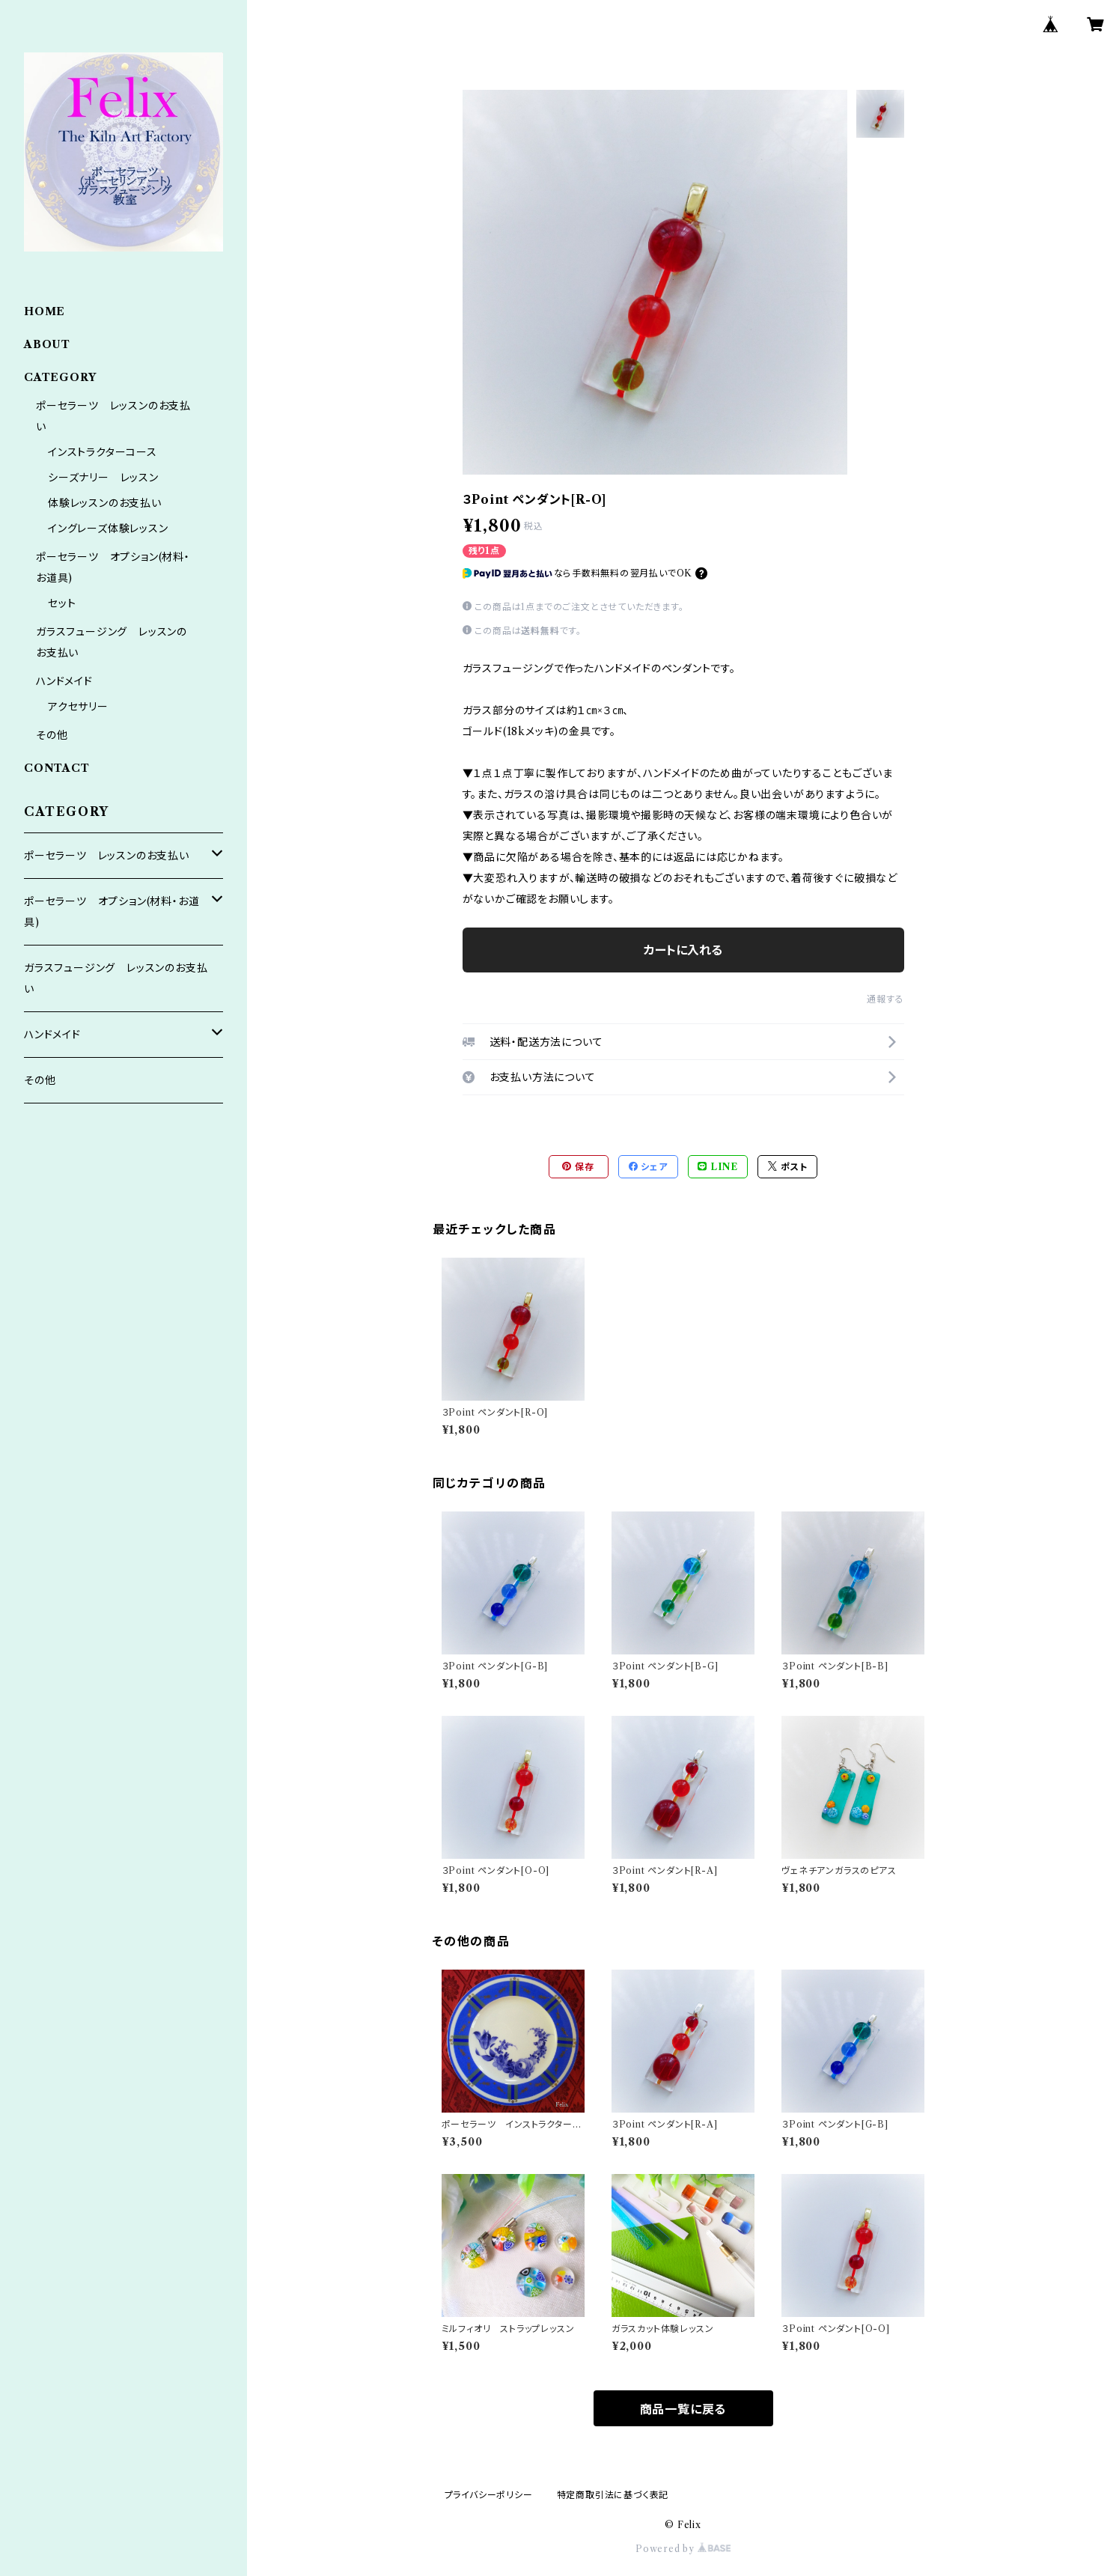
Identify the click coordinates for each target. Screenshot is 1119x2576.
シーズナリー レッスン (103, 477)
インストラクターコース (102, 452)
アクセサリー (78, 706)
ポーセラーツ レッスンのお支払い (106, 855)
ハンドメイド (64, 681)
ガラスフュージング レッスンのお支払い (115, 978)
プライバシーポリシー (489, 2494)
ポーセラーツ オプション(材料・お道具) (111, 912)
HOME (44, 311)
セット (62, 603)
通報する (885, 999)
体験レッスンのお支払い (105, 503)
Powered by (683, 2548)
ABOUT (47, 344)
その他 (51, 735)
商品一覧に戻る (683, 2409)
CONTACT (57, 768)
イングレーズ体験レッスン (108, 528)
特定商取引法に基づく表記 (613, 2494)
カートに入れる (683, 950)
